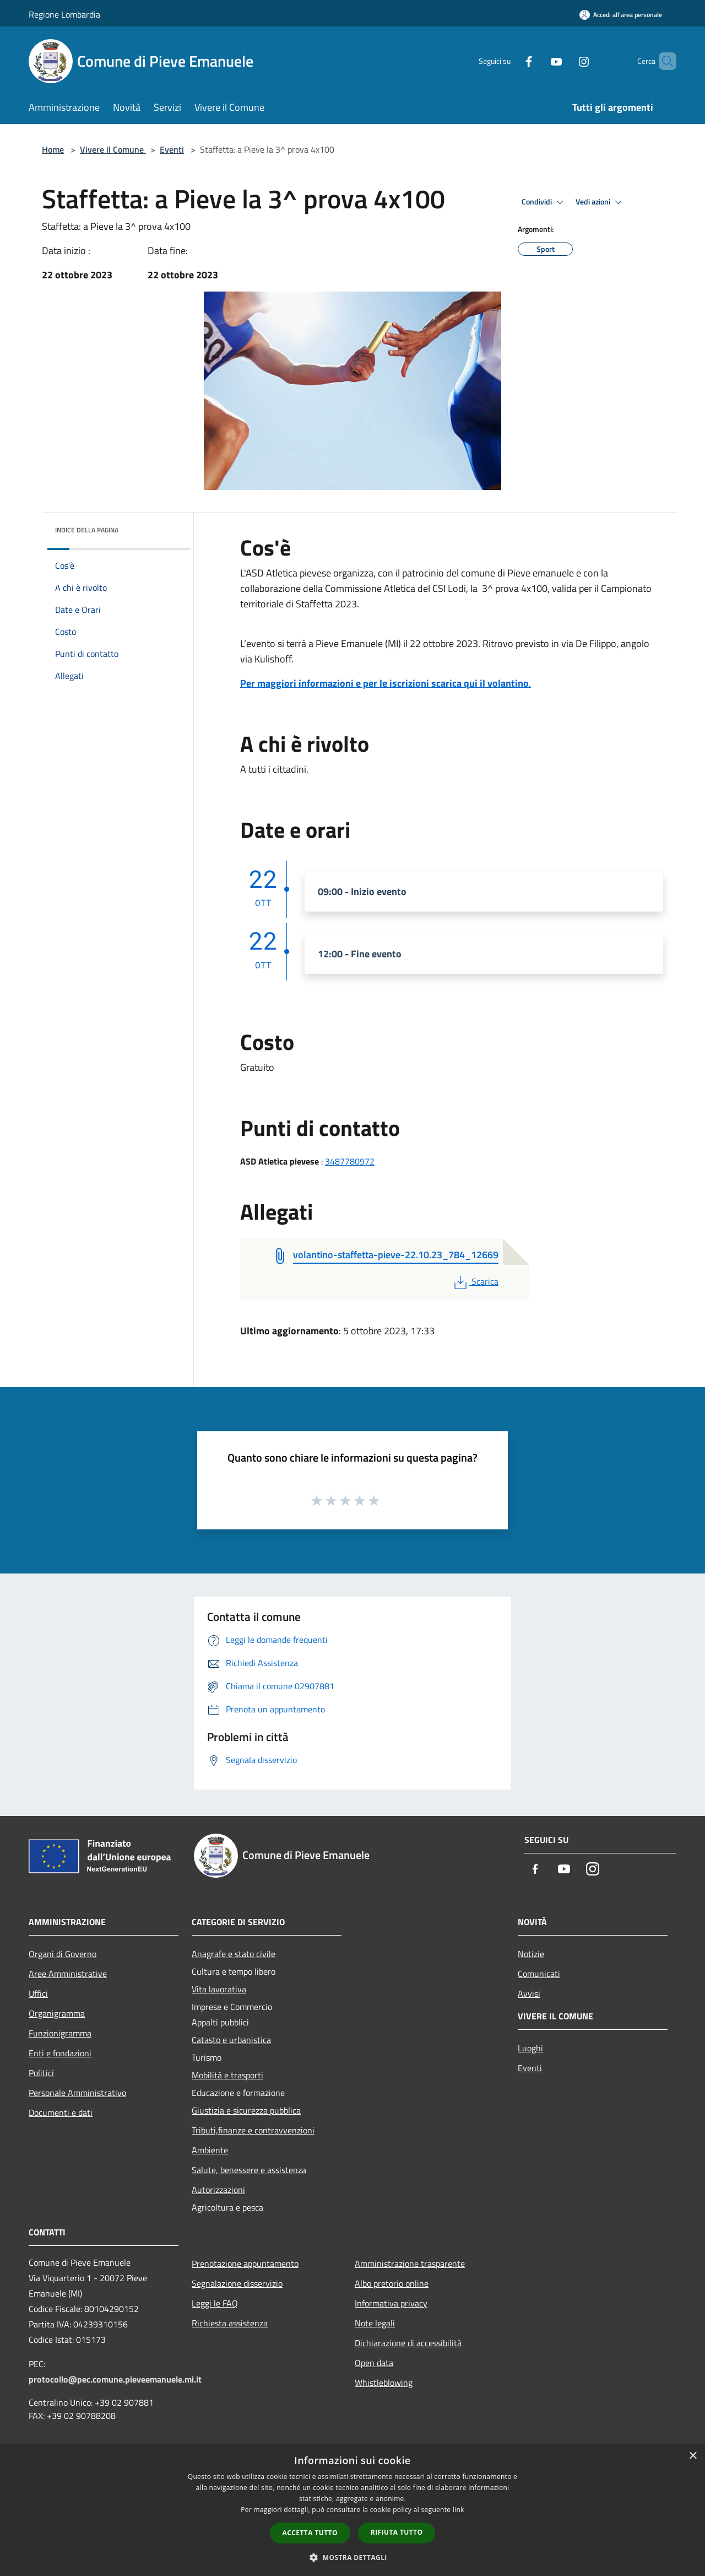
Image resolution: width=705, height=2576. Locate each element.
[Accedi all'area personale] (620, 15)
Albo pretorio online (392, 2283)
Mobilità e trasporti (227, 2075)
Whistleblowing (384, 2382)
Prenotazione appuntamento (245, 2263)
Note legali (375, 2323)
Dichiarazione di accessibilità (408, 2342)
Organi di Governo (62, 1953)
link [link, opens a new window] (458, 2509)
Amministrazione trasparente (410, 2263)
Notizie (531, 1953)
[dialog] (352, 2510)
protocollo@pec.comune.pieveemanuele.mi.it (115, 2379)
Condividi (544, 202)
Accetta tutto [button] (310, 2532)
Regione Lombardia (64, 14)
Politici (41, 2072)
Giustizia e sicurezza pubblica (246, 2110)
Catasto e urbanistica (231, 2039)
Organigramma (57, 2013)
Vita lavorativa (219, 1989)
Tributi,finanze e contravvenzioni (253, 2130)
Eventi (172, 149)
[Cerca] (663, 61)
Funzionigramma (60, 2033)
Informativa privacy (391, 2303)
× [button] (692, 2456)
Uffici (38, 1993)
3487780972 (350, 1161)
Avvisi (529, 1993)
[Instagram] (565, 60)
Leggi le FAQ (215, 2303)
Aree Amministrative (68, 1973)
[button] (352, 2557)
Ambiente (210, 2150)
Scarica (475, 1281)
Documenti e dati (61, 2112)
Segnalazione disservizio (237, 2283)
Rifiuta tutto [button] (397, 2532)
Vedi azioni (600, 202)
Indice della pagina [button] (86, 530)
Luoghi (530, 2048)
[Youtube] (538, 60)
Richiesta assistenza (230, 2323)
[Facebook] (510, 60)
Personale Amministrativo (77, 2092)
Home (53, 149)
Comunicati (539, 1973)
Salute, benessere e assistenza (249, 2169)
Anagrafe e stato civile (233, 1953)
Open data (374, 2362)
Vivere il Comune (113, 149)
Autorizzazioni (218, 2189)
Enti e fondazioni (60, 2053)
